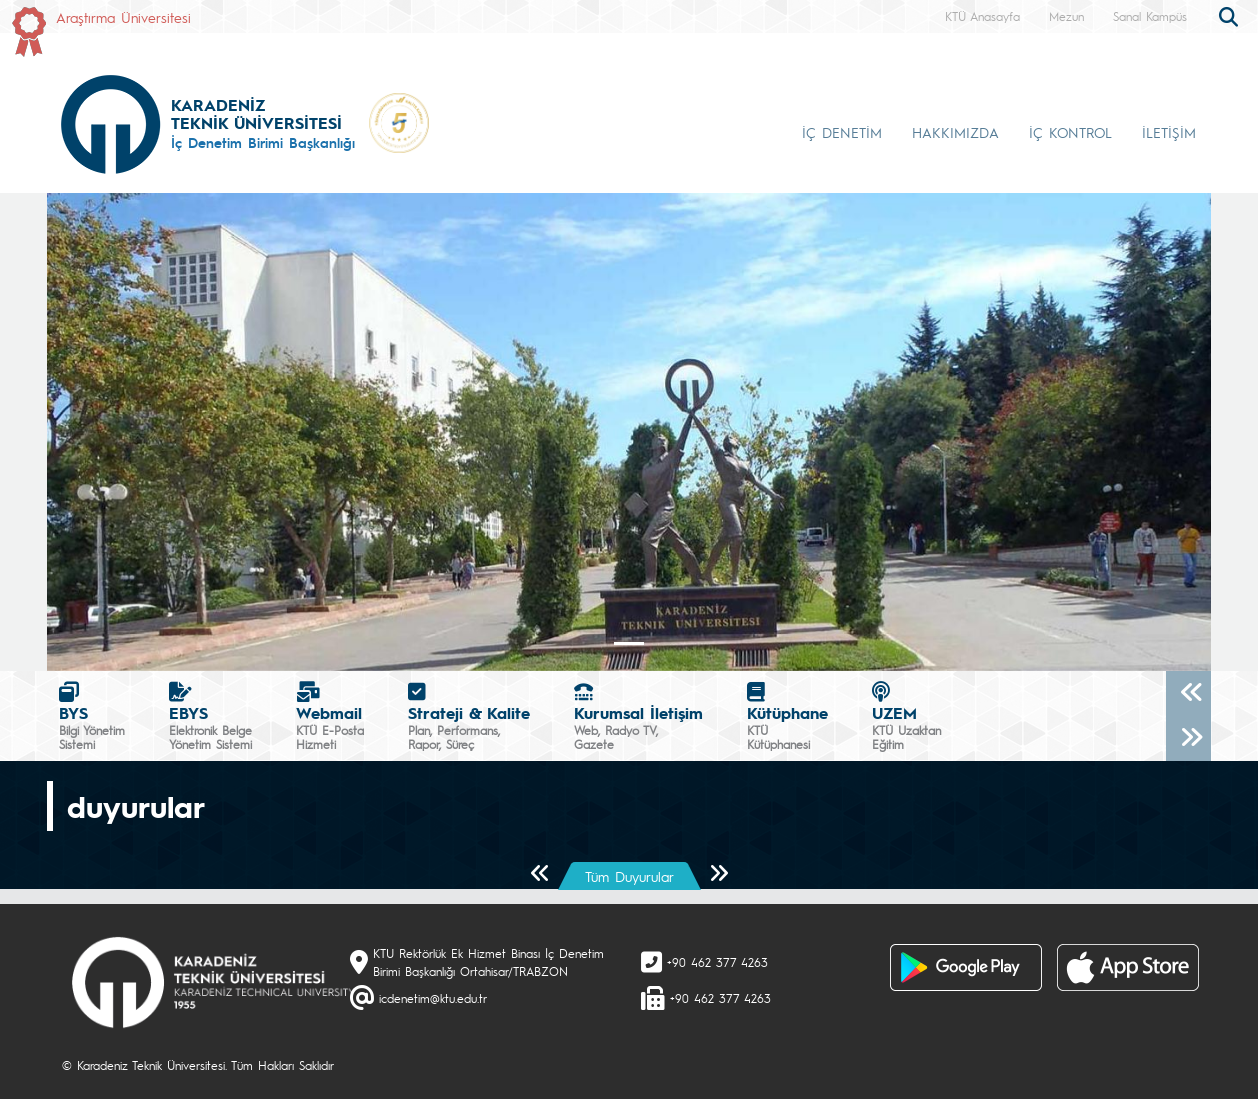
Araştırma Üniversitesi (123, 17)
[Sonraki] (1188, 738)
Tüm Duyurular (629, 876)
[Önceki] (1188, 693)
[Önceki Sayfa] (540, 874)
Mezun (1066, 16)
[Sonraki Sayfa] (718, 874)
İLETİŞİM (1169, 132)
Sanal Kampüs (1150, 16)
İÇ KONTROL (1070, 132)
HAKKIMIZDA (955, 132)
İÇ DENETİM (842, 132)
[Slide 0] (629, 643)
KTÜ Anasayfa (982, 16)
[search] (1231, 15)
